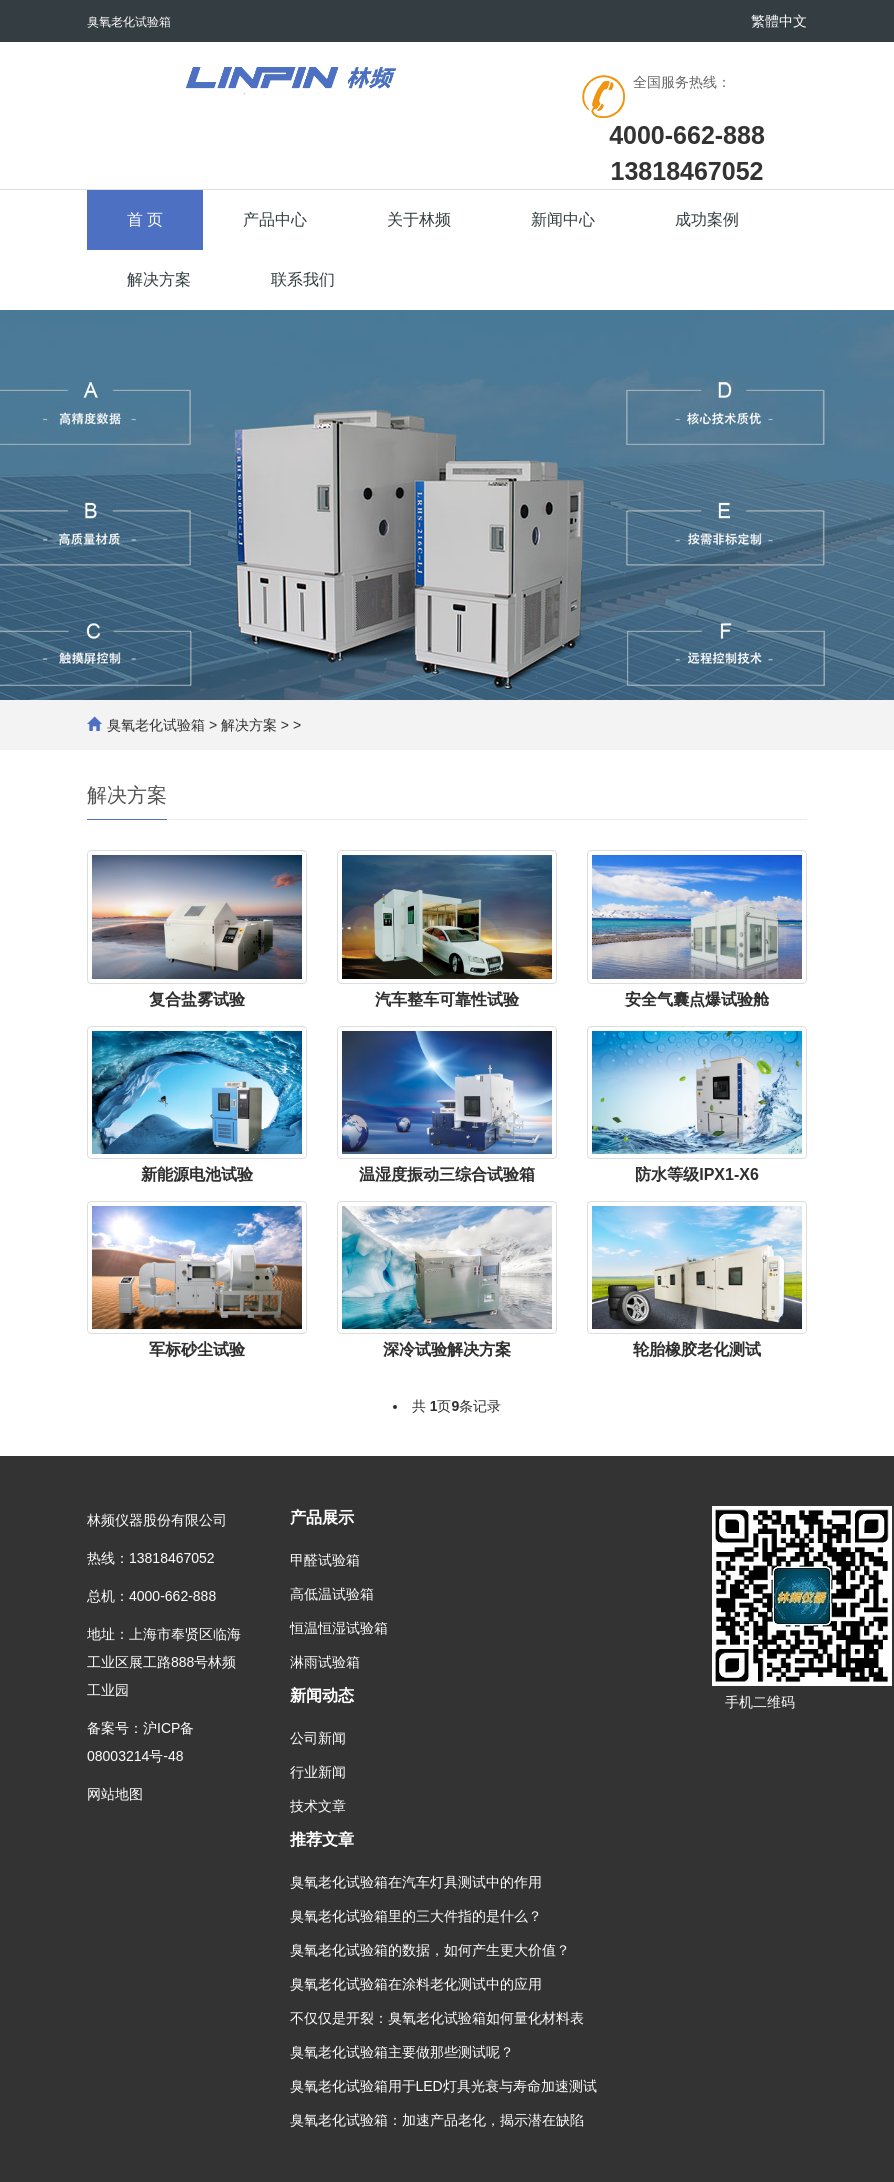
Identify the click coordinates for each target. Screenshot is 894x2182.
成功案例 (707, 219)
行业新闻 (318, 1772)
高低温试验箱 (332, 1594)
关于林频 (419, 219)
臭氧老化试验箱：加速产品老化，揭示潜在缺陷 (437, 2120)
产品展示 (322, 1517)
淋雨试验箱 (325, 1662)
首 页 (145, 219)
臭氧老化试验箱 (156, 725)
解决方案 (159, 279)
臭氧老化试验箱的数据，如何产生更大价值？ (430, 1950)
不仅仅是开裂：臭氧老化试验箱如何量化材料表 (437, 2018)
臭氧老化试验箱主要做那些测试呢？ (402, 2052)
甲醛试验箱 (325, 1560)
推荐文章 (322, 1839)
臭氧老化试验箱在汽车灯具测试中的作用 (416, 1882)
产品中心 (275, 219)
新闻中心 (563, 219)
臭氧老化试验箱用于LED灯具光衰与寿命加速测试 (443, 2086)
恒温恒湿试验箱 (339, 1628)
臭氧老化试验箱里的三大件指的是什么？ (416, 1916)
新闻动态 (322, 1695)
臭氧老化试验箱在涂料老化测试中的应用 (416, 1984)
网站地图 (115, 1794)
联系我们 (303, 279)
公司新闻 (318, 1738)
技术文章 (318, 1806)
